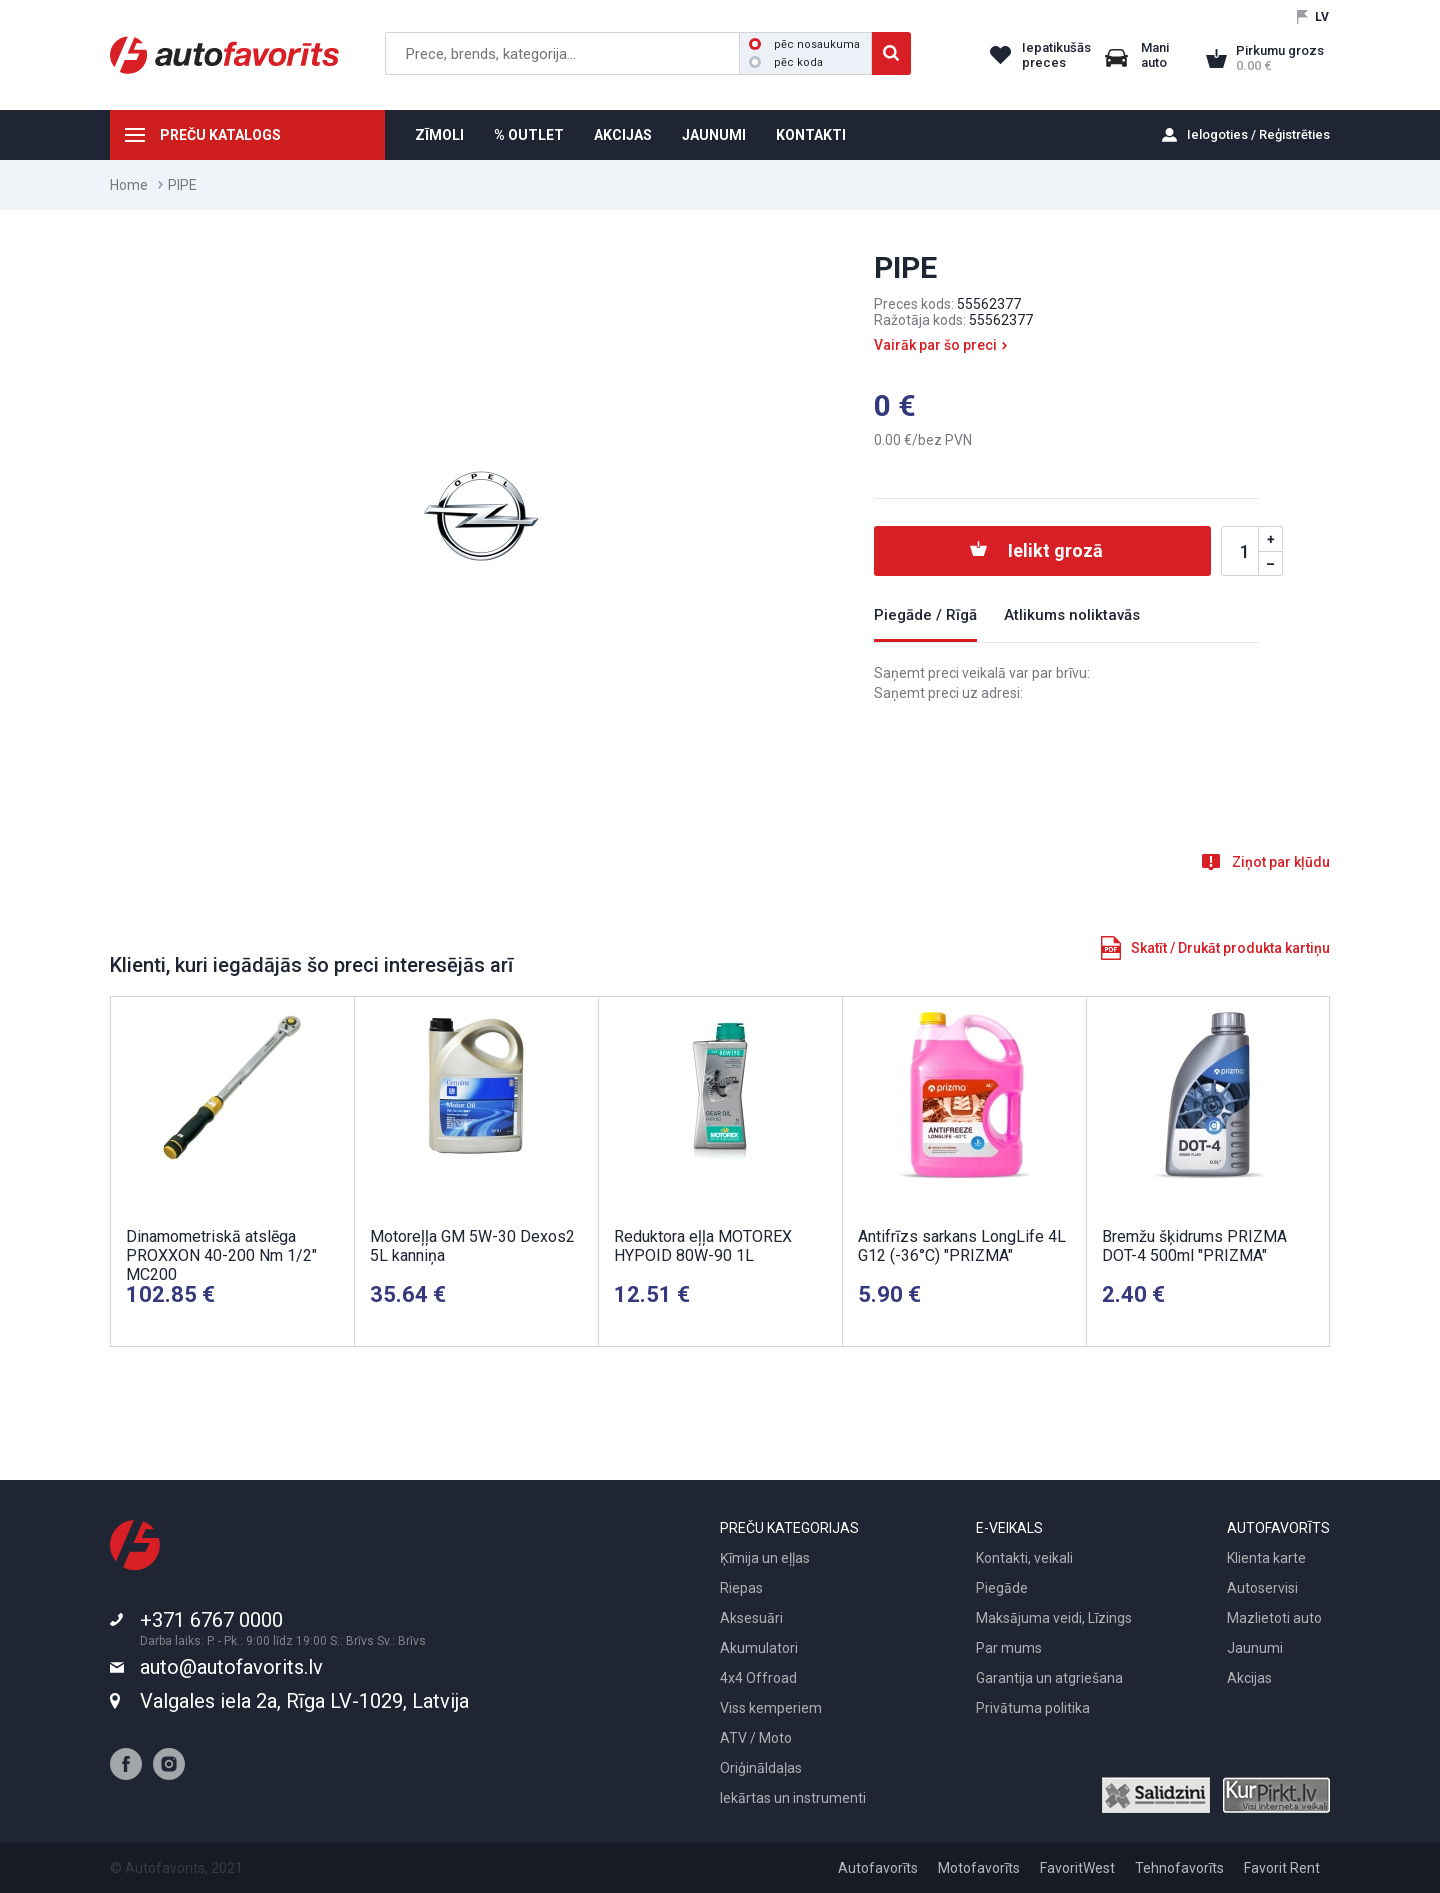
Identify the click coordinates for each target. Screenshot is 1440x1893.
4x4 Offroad (758, 1678)
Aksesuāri (751, 1618)
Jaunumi (1255, 1648)
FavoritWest (1077, 1868)
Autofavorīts (878, 1868)
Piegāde (1002, 1588)
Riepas (741, 1588)
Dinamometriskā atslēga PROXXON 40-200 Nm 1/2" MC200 (221, 1255)
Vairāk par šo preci (935, 345)
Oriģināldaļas (761, 1768)
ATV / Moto (756, 1738)
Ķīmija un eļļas (765, 1558)
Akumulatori (759, 1648)
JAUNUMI (714, 135)
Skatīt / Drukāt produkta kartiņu (1230, 948)
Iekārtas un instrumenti (793, 1798)
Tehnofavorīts (1179, 1868)
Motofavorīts (979, 1868)
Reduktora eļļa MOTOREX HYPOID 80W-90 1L (703, 1246)
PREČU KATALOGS (220, 135)
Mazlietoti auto (1274, 1618)
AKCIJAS (623, 135)
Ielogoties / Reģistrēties (1258, 134)
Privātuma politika (1033, 1708)
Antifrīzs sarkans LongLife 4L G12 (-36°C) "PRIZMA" (962, 1246)
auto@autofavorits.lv (231, 1667)
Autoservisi (1262, 1588)
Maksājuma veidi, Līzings (1054, 1618)
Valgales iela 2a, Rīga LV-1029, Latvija (304, 1701)
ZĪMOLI (439, 135)
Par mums (1009, 1648)
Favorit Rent (1282, 1868)
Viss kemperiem (771, 1708)
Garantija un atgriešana (1049, 1678)
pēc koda (786, 62)
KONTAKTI (811, 135)
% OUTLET (529, 135)
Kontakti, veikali (1024, 1558)
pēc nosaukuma (804, 44)
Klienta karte (1266, 1558)
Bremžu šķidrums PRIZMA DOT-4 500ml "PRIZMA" (1194, 1246)
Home (129, 185)
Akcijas (1249, 1678)
